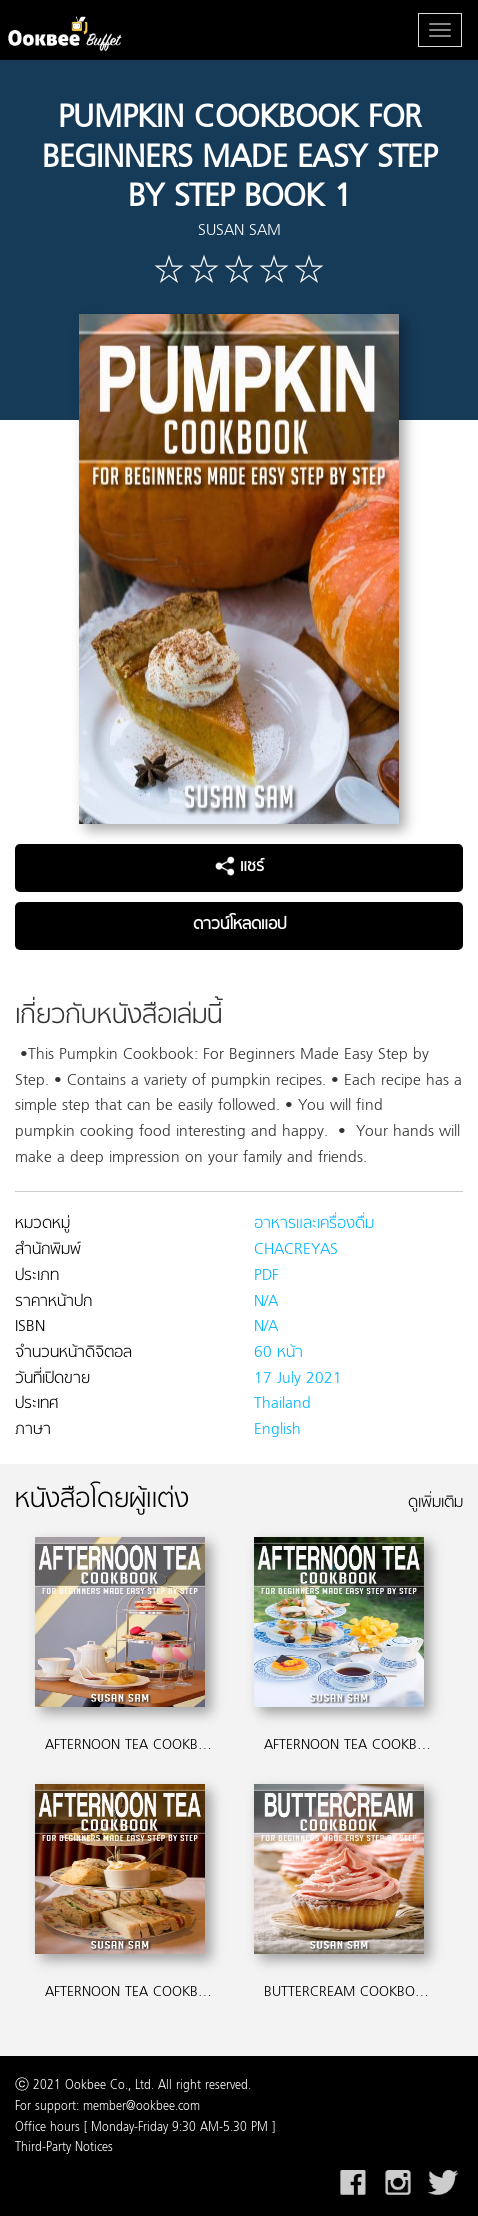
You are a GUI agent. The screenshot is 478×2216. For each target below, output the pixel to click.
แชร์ (239, 867)
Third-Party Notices (64, 2148)
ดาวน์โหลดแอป (239, 925)
